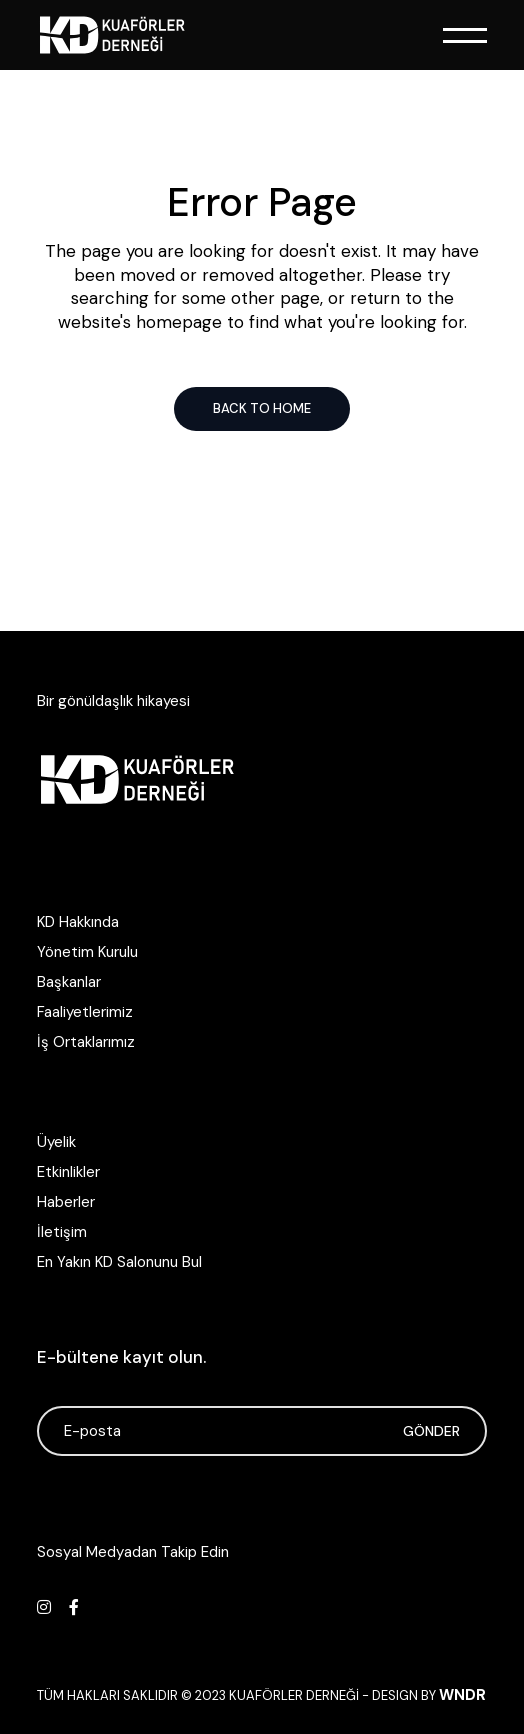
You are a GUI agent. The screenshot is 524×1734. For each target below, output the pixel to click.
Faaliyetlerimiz (85, 1012)
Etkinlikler (68, 1172)
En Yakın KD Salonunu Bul (119, 1262)
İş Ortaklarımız (86, 1042)
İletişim (62, 1232)
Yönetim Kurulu (87, 952)
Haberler (66, 1202)
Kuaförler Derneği (294, 1695)
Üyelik (56, 1142)
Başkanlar (69, 982)
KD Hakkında (78, 922)
